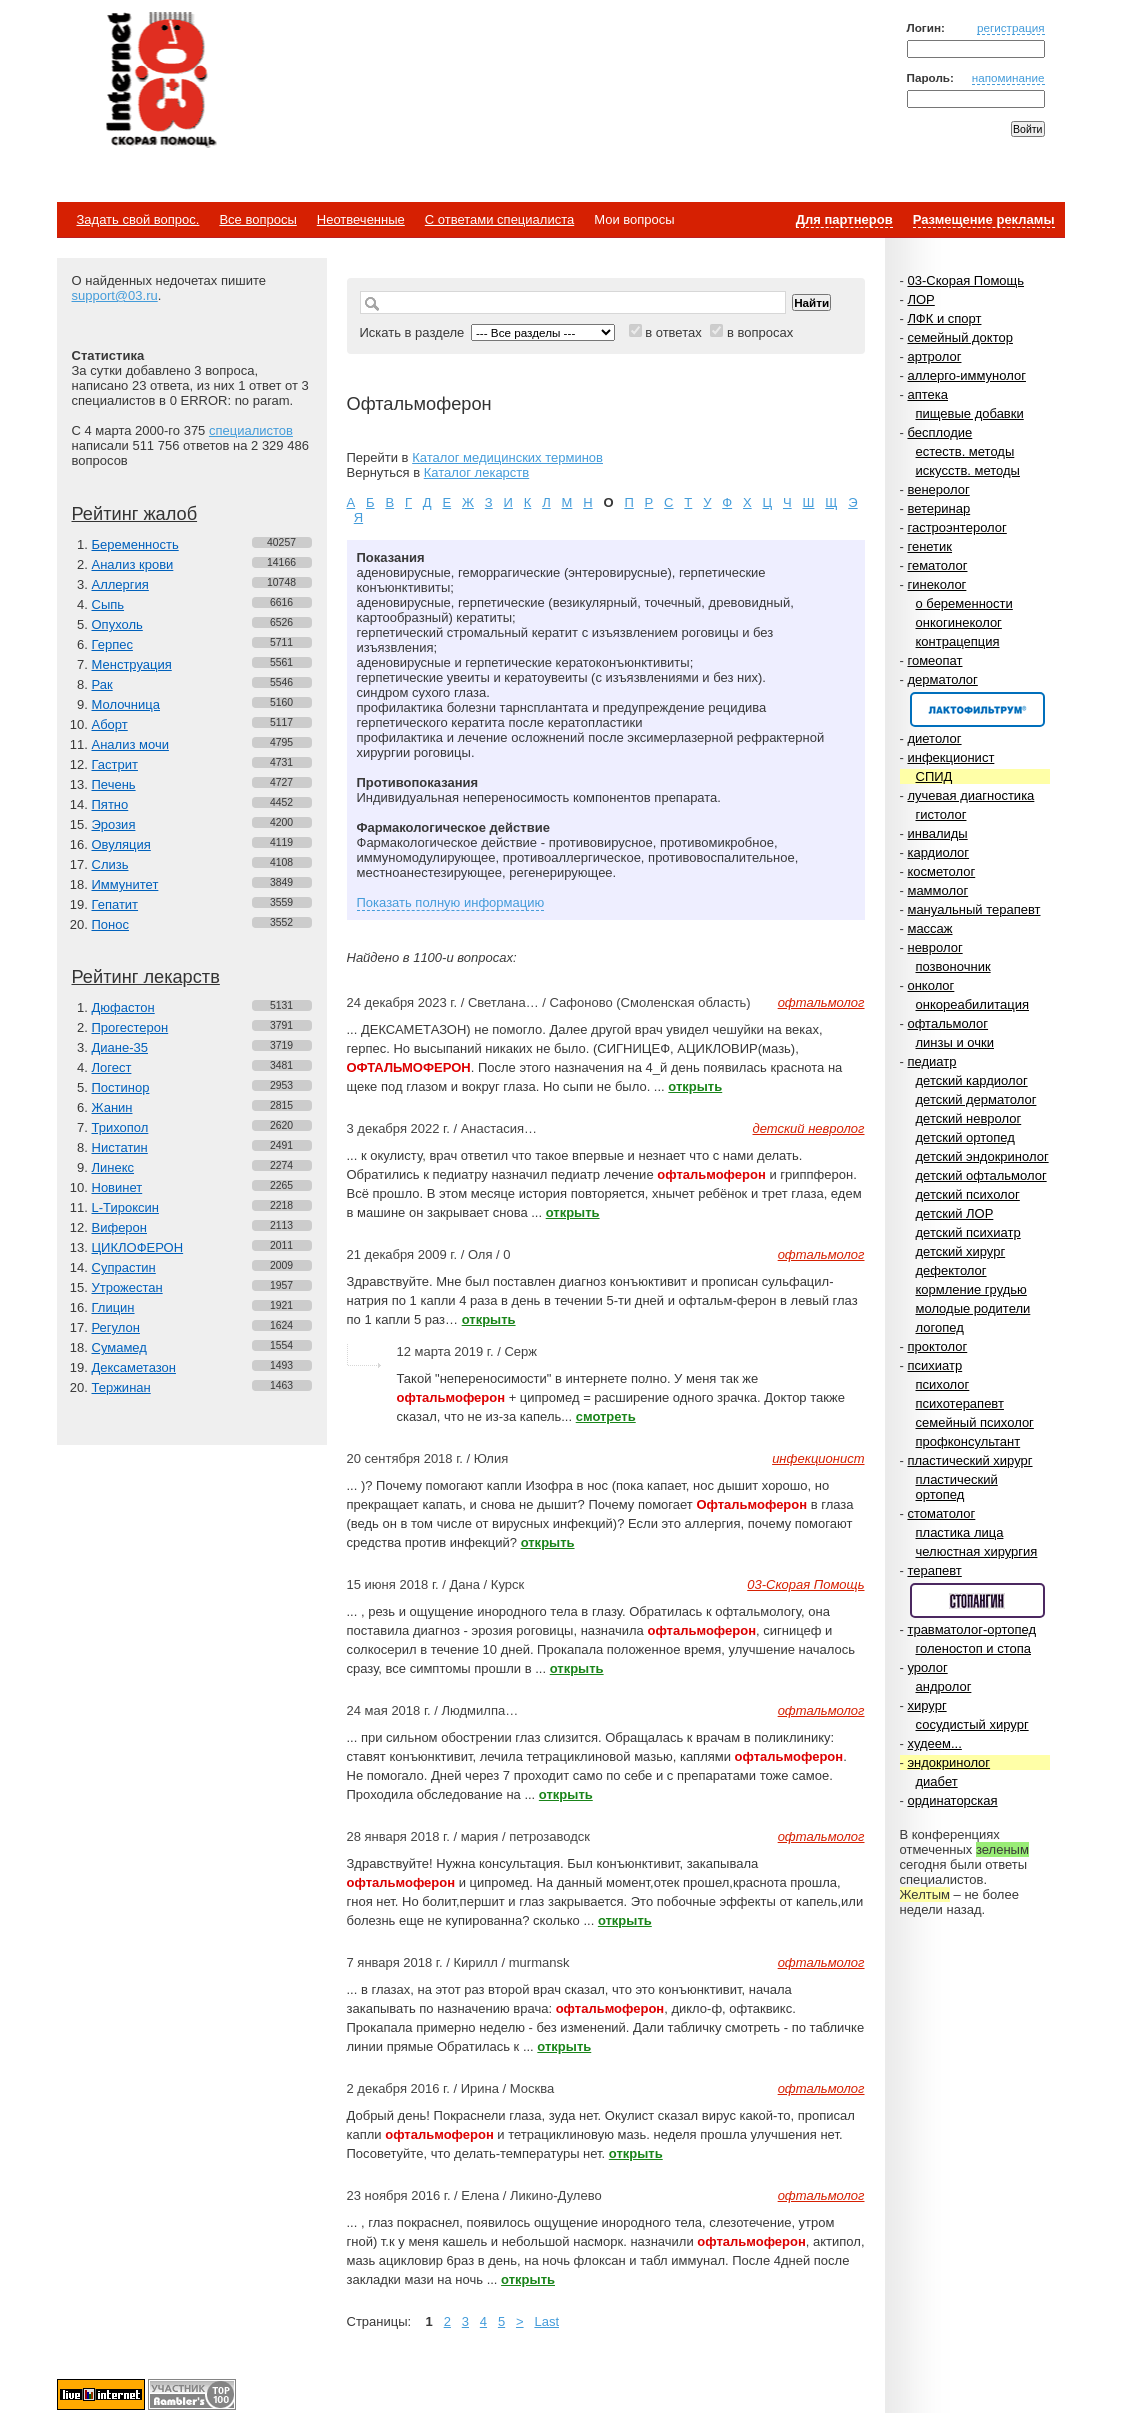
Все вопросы (257, 219)
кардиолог (938, 852)
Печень (114, 784)
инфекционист (950, 757)
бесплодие (939, 432)
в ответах (673, 332)
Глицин (113, 1307)
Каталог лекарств (476, 472)
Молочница (126, 704)
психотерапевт (960, 1403)
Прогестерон (130, 1027)
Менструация (132, 664)
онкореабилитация (973, 1004)
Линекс (113, 1167)
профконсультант (968, 1441)
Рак (102, 684)
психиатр (934, 1365)
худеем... (934, 1743)
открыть (695, 1086)
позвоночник (953, 966)
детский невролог (969, 1118)
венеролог (938, 489)
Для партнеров (844, 219)
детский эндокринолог (982, 1156)
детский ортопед (965, 1137)
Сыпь (108, 604)
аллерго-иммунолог (966, 375)
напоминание (1008, 77)
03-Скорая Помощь (965, 280)
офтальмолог (947, 1023)
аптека (927, 394)
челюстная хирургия (977, 1551)
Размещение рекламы (984, 219)
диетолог (934, 738)
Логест (112, 1067)
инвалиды (937, 833)
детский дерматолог (976, 1099)
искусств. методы (968, 470)
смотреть (606, 1416)
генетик (929, 546)
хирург (926, 1705)
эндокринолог (948, 1762)
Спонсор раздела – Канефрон (977, 709)
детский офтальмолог (981, 1175)
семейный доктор (959, 337)
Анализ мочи (130, 744)
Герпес (112, 644)
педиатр (931, 1061)
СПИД (934, 776)
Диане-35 (120, 1047)
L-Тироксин (125, 1207)
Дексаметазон (134, 1367)
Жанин (112, 1107)
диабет (937, 1781)
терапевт (934, 1570)
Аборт (110, 724)
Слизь (110, 864)
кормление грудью (971, 1289)
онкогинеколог (959, 622)
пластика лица (960, 1532)
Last (546, 2321)
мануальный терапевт (973, 909)
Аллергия (120, 584)
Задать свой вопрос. (138, 219)
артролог (934, 356)
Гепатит (115, 904)
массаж (929, 928)
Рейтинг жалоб (135, 514)
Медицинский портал (160, 81)
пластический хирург (969, 1460)
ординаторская (952, 1800)
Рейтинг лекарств (146, 977)
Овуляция (121, 844)
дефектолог (951, 1270)
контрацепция (958, 641)
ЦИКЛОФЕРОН (138, 1247)
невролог (934, 947)
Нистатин (120, 1147)
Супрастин (124, 1267)
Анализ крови (133, 564)
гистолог (941, 814)
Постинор (121, 1087)
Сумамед (119, 1347)
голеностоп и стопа (974, 1648)
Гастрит (115, 764)
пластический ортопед (957, 1487)
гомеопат (934, 660)
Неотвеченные (361, 219)
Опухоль (117, 624)
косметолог (941, 871)
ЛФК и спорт (944, 318)
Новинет (117, 1187)
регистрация (1011, 27)
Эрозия (114, 824)
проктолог (937, 1346)
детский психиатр (968, 1232)
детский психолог (968, 1194)
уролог (927, 1667)
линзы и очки (955, 1042)
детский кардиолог (972, 1080)
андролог (944, 1686)
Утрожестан (127, 1287)
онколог (930, 985)
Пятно (110, 804)
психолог (943, 1384)
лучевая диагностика (970, 795)
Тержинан (121, 1387)
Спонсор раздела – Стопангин (977, 1600)
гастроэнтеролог (956, 527)
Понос (110, 924)
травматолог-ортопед (971, 1629)
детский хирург (961, 1251)
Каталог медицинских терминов (507, 457)
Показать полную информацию (451, 902)
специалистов (251, 430)
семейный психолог (975, 1422)
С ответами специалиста (499, 219)
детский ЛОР (955, 1213)
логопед (940, 1327)
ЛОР (920, 299)
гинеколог (936, 584)
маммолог (937, 890)
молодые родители (973, 1308)
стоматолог (941, 1513)
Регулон (116, 1327)
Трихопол (120, 1127)
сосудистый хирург (972, 1724)
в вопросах (760, 332)
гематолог (937, 565)
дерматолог (942, 679)
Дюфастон (123, 1007)
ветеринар (938, 508)
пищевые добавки (970, 413)
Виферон (120, 1227)
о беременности (964, 603)
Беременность (135, 544)
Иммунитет (125, 884)
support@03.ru (115, 295)
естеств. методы (965, 451)
